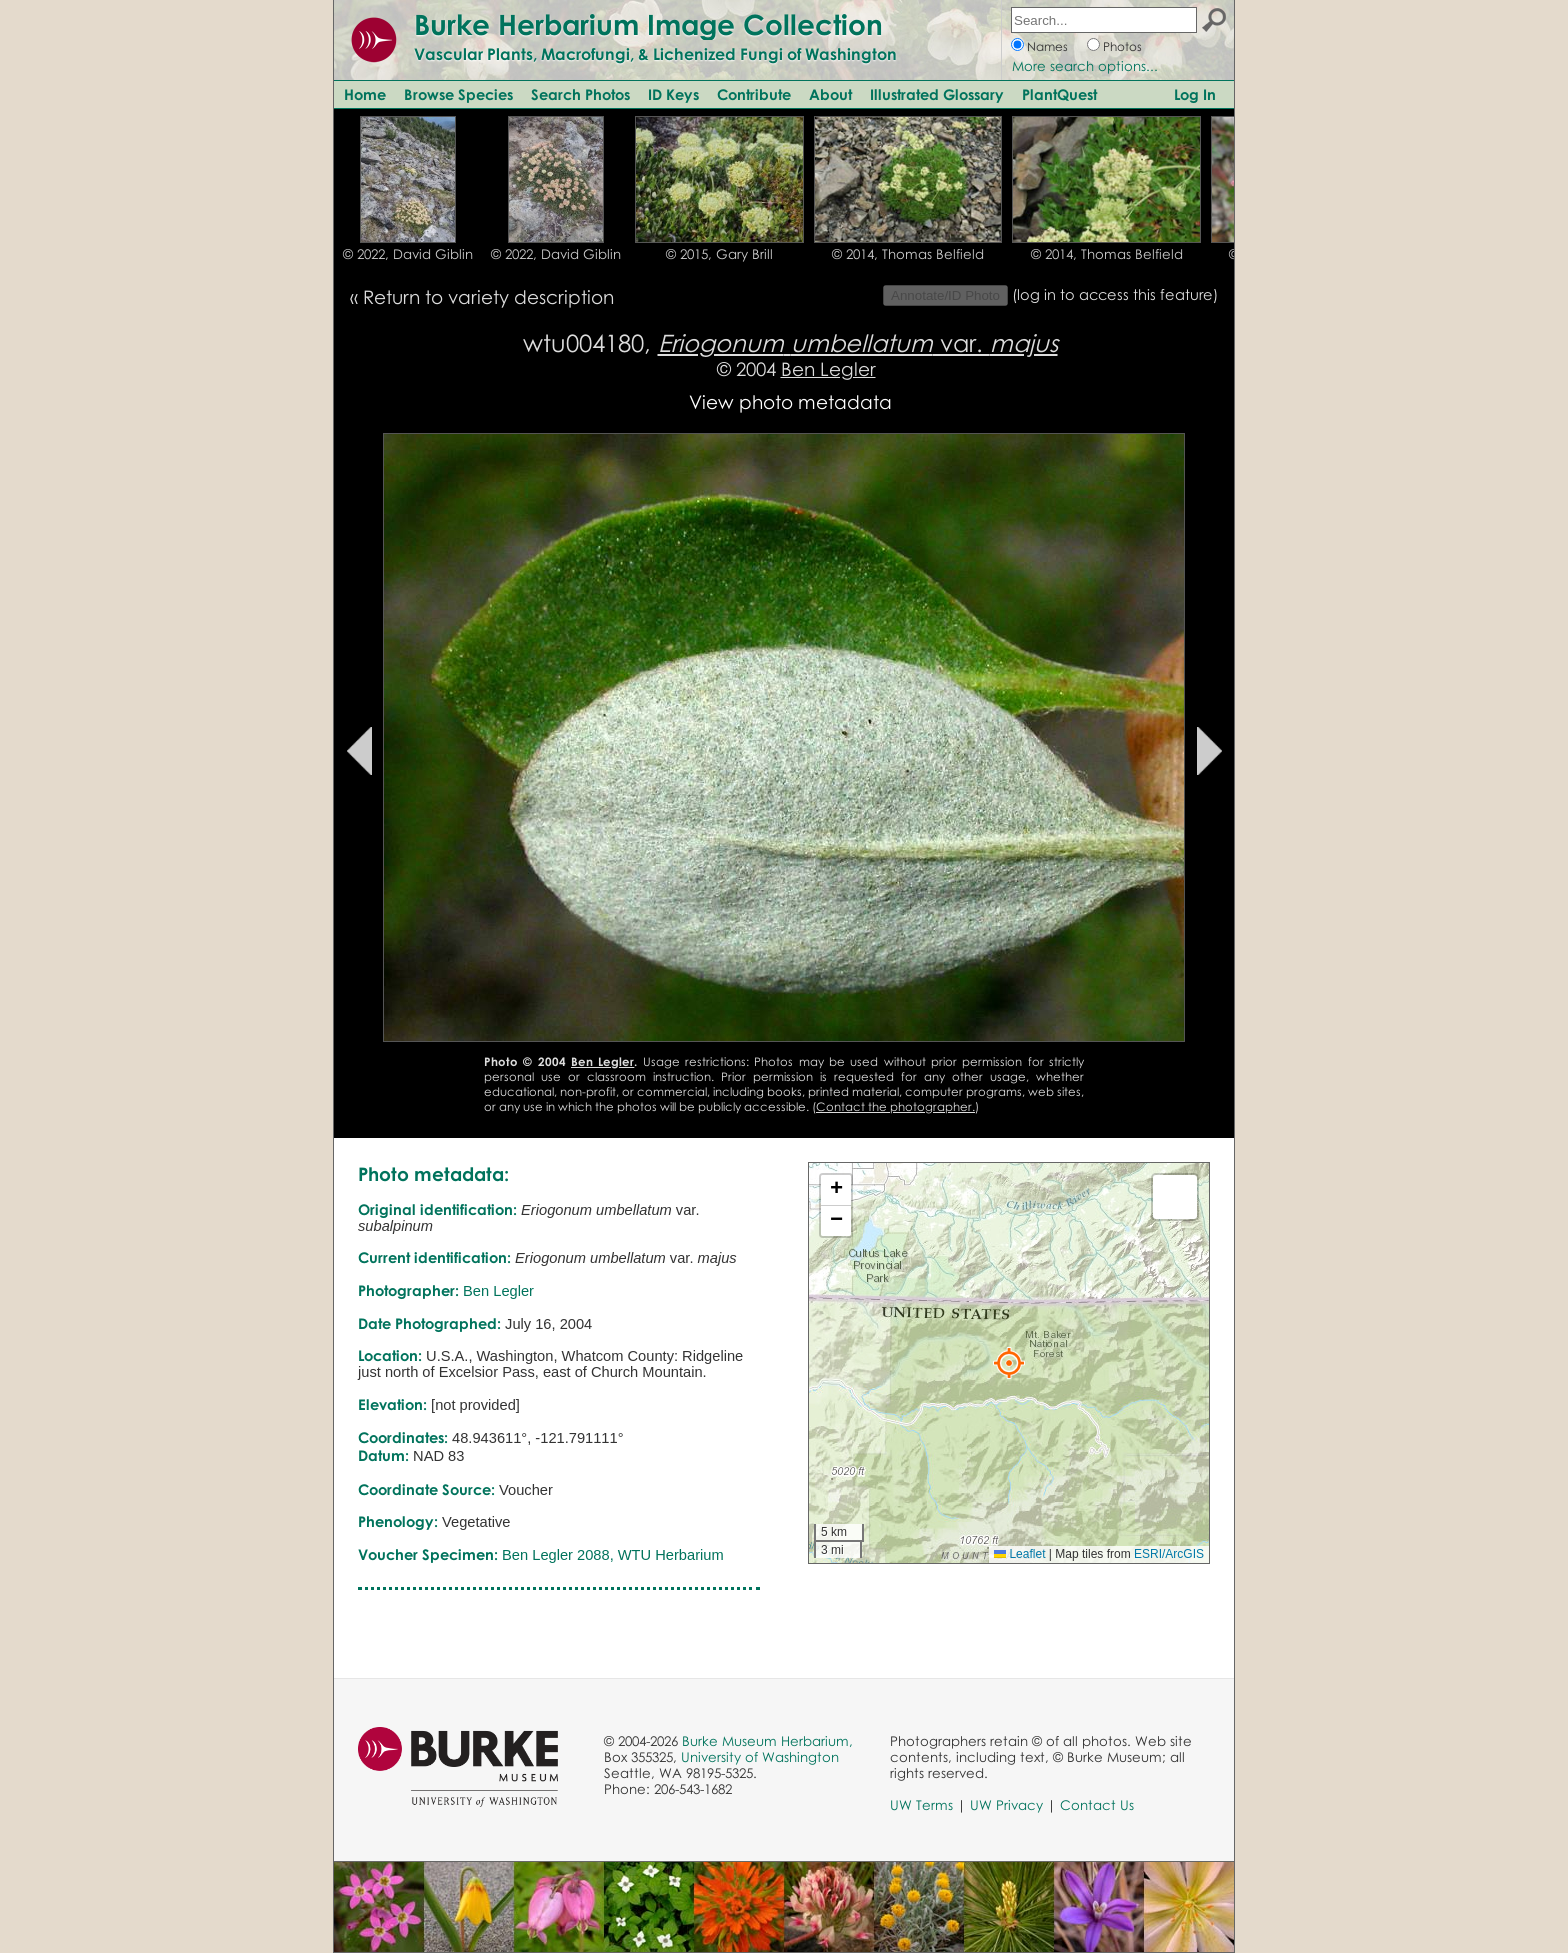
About (830, 94)
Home (365, 94)
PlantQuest (1059, 94)
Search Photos (580, 94)
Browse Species (458, 94)
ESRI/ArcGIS (1169, 1554)
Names (1047, 46)
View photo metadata (790, 401)
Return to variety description (488, 296)
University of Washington (760, 1757)
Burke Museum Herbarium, (767, 1741)
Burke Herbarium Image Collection (648, 24)
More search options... (1085, 66)
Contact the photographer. (895, 1106)
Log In (1195, 94)
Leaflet (1019, 1554)
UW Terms (921, 1805)
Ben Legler (828, 368)
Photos (1122, 46)
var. (858, 342)
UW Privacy (1006, 1805)
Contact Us (1097, 1805)
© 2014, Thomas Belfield (908, 254)
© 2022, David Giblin (408, 254)
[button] (1009, 1363)
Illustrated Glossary (937, 94)
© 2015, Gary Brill (719, 254)
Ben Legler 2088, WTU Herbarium (613, 1555)
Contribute (754, 94)
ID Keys (673, 94)
